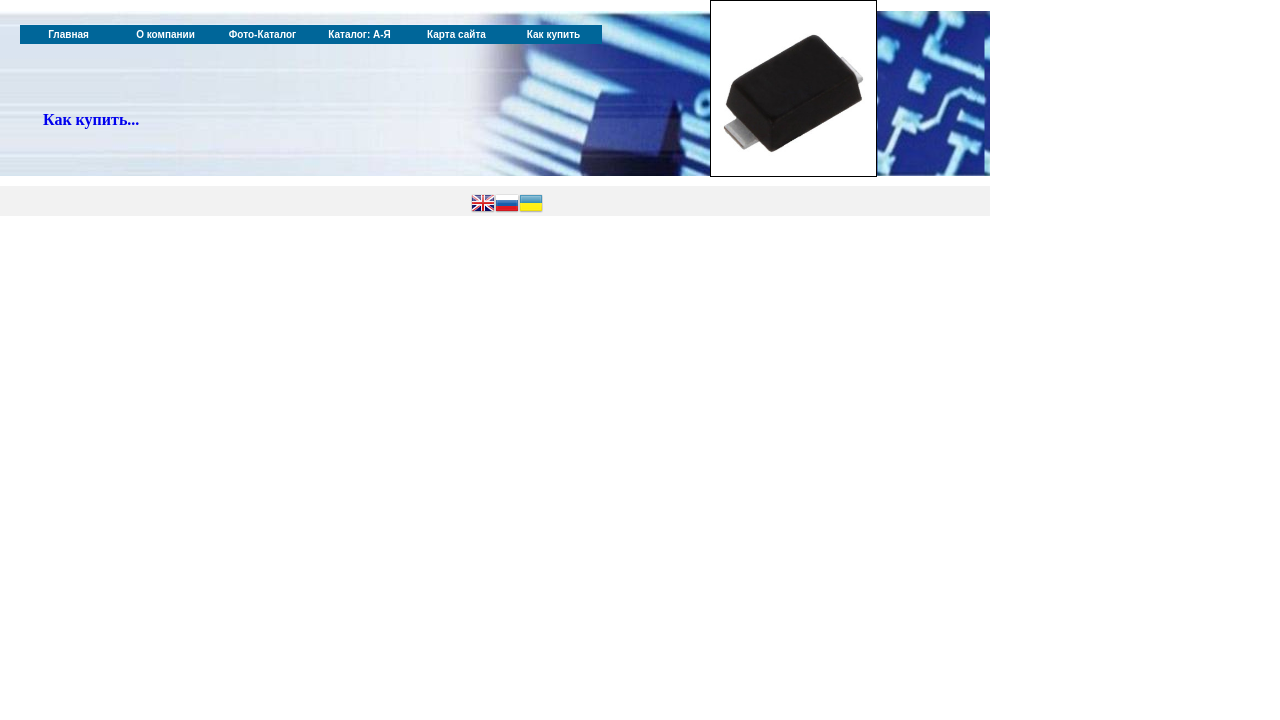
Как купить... (91, 119)
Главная (68, 34)
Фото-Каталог (262, 34)
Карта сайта (456, 34)
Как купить (553, 34)
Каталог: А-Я (359, 34)
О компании (165, 34)
